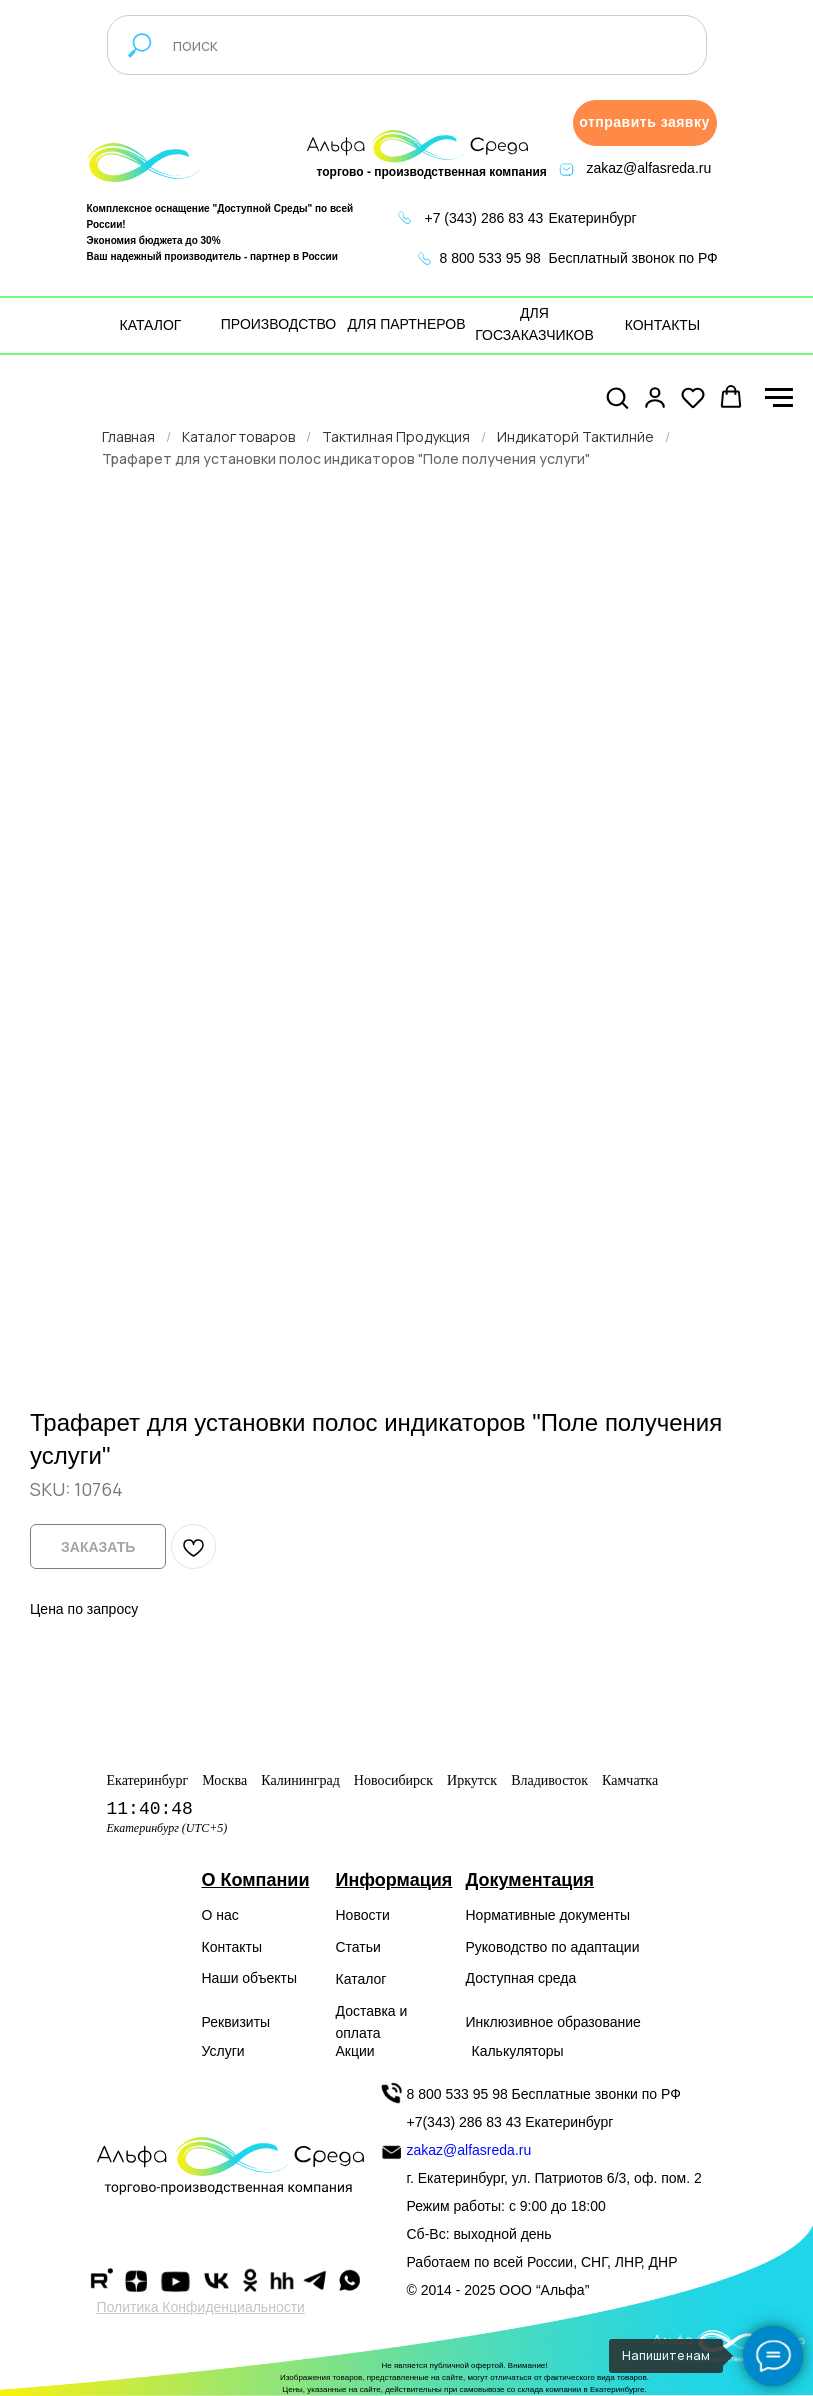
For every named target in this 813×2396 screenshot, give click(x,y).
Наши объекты (249, 1978)
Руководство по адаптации (553, 1947)
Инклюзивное (510, 2022)
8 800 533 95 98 (490, 258)
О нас (220, 1915)
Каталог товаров (238, 436)
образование (599, 2022)
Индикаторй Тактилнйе (575, 436)
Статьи (358, 1947)
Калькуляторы (518, 2051)
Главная (128, 436)
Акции (355, 2051)
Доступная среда (521, 1978)
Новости (363, 1915)
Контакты (232, 1947)
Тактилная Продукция (396, 436)
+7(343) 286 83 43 (464, 2122)
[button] (645, 123)
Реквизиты (236, 2022)
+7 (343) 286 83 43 (484, 218)
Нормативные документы (548, 1915)
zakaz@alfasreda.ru (649, 168)
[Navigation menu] (779, 398)
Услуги (223, 2051)
